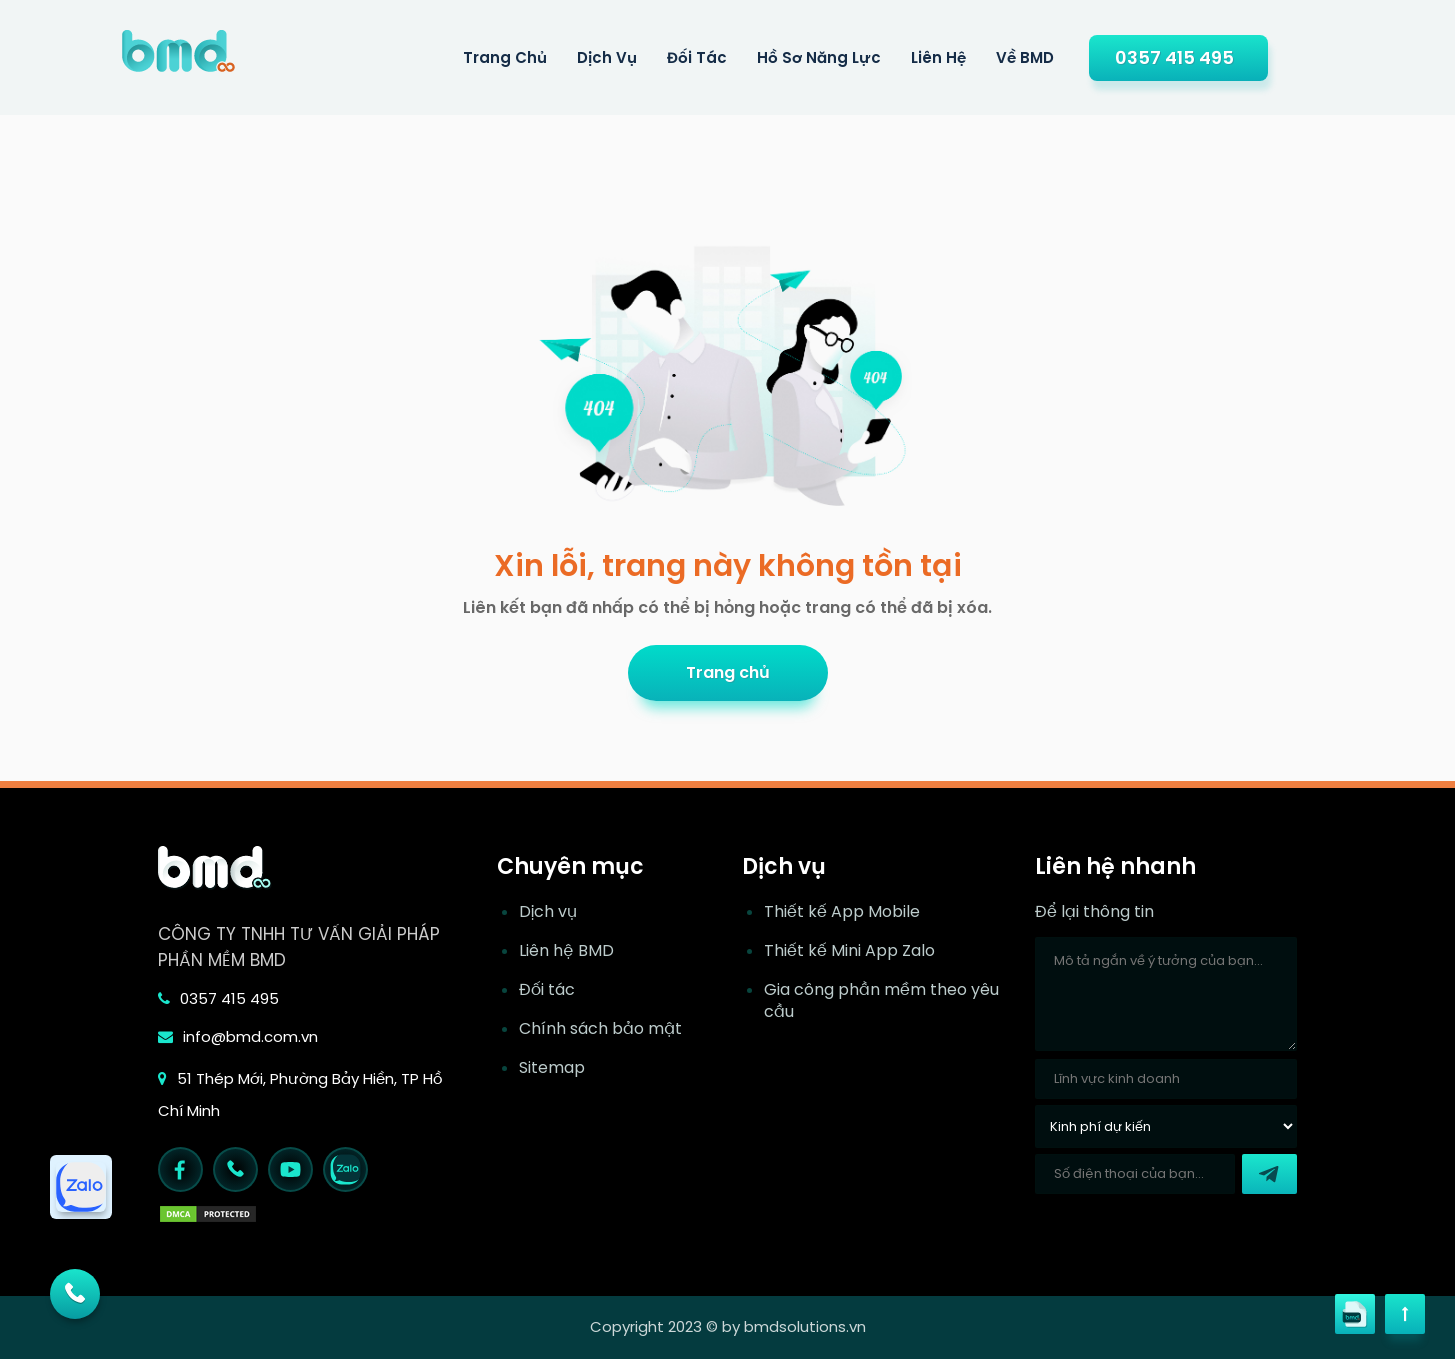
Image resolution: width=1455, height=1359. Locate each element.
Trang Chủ (505, 57)
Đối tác (697, 57)
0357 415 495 (1174, 57)
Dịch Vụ (607, 57)
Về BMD (1025, 57)
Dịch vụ (548, 912)
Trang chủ (728, 672)
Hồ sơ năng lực (819, 57)
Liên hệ (938, 57)
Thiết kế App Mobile (842, 912)
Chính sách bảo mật (600, 1029)
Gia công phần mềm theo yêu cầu (881, 1001)
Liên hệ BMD (566, 951)
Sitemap (552, 1068)
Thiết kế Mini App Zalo (849, 951)
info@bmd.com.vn (238, 1036)
